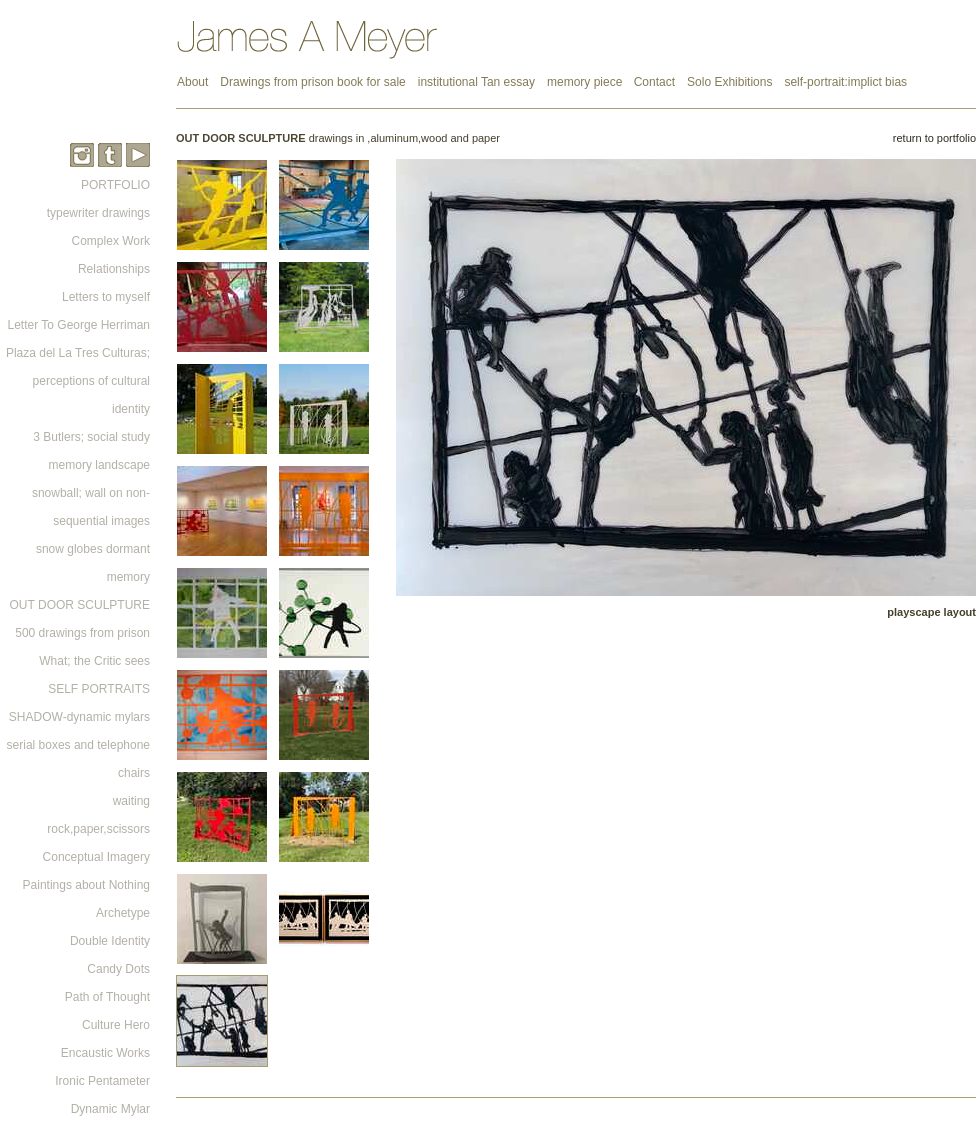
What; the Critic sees (94, 661)
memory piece (586, 82)
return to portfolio (934, 138)
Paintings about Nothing (86, 885)
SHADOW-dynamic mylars (79, 717)
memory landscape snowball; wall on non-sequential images (91, 493)
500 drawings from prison (82, 633)
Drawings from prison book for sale (312, 82)
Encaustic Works (105, 1053)
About (192, 82)
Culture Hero (116, 1025)
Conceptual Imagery (96, 857)
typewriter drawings (98, 213)
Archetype (123, 913)
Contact (654, 82)
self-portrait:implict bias (845, 82)
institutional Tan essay (476, 82)
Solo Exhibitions (729, 82)
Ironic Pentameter (102, 1081)
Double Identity (110, 941)
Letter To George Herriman (78, 325)
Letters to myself (106, 297)
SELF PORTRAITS (99, 689)
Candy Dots (118, 969)
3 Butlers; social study (91, 437)
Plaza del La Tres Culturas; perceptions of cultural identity (78, 381)
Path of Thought (107, 997)
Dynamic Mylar (110, 1109)
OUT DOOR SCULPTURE (80, 605)
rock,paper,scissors (98, 829)
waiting (131, 801)
